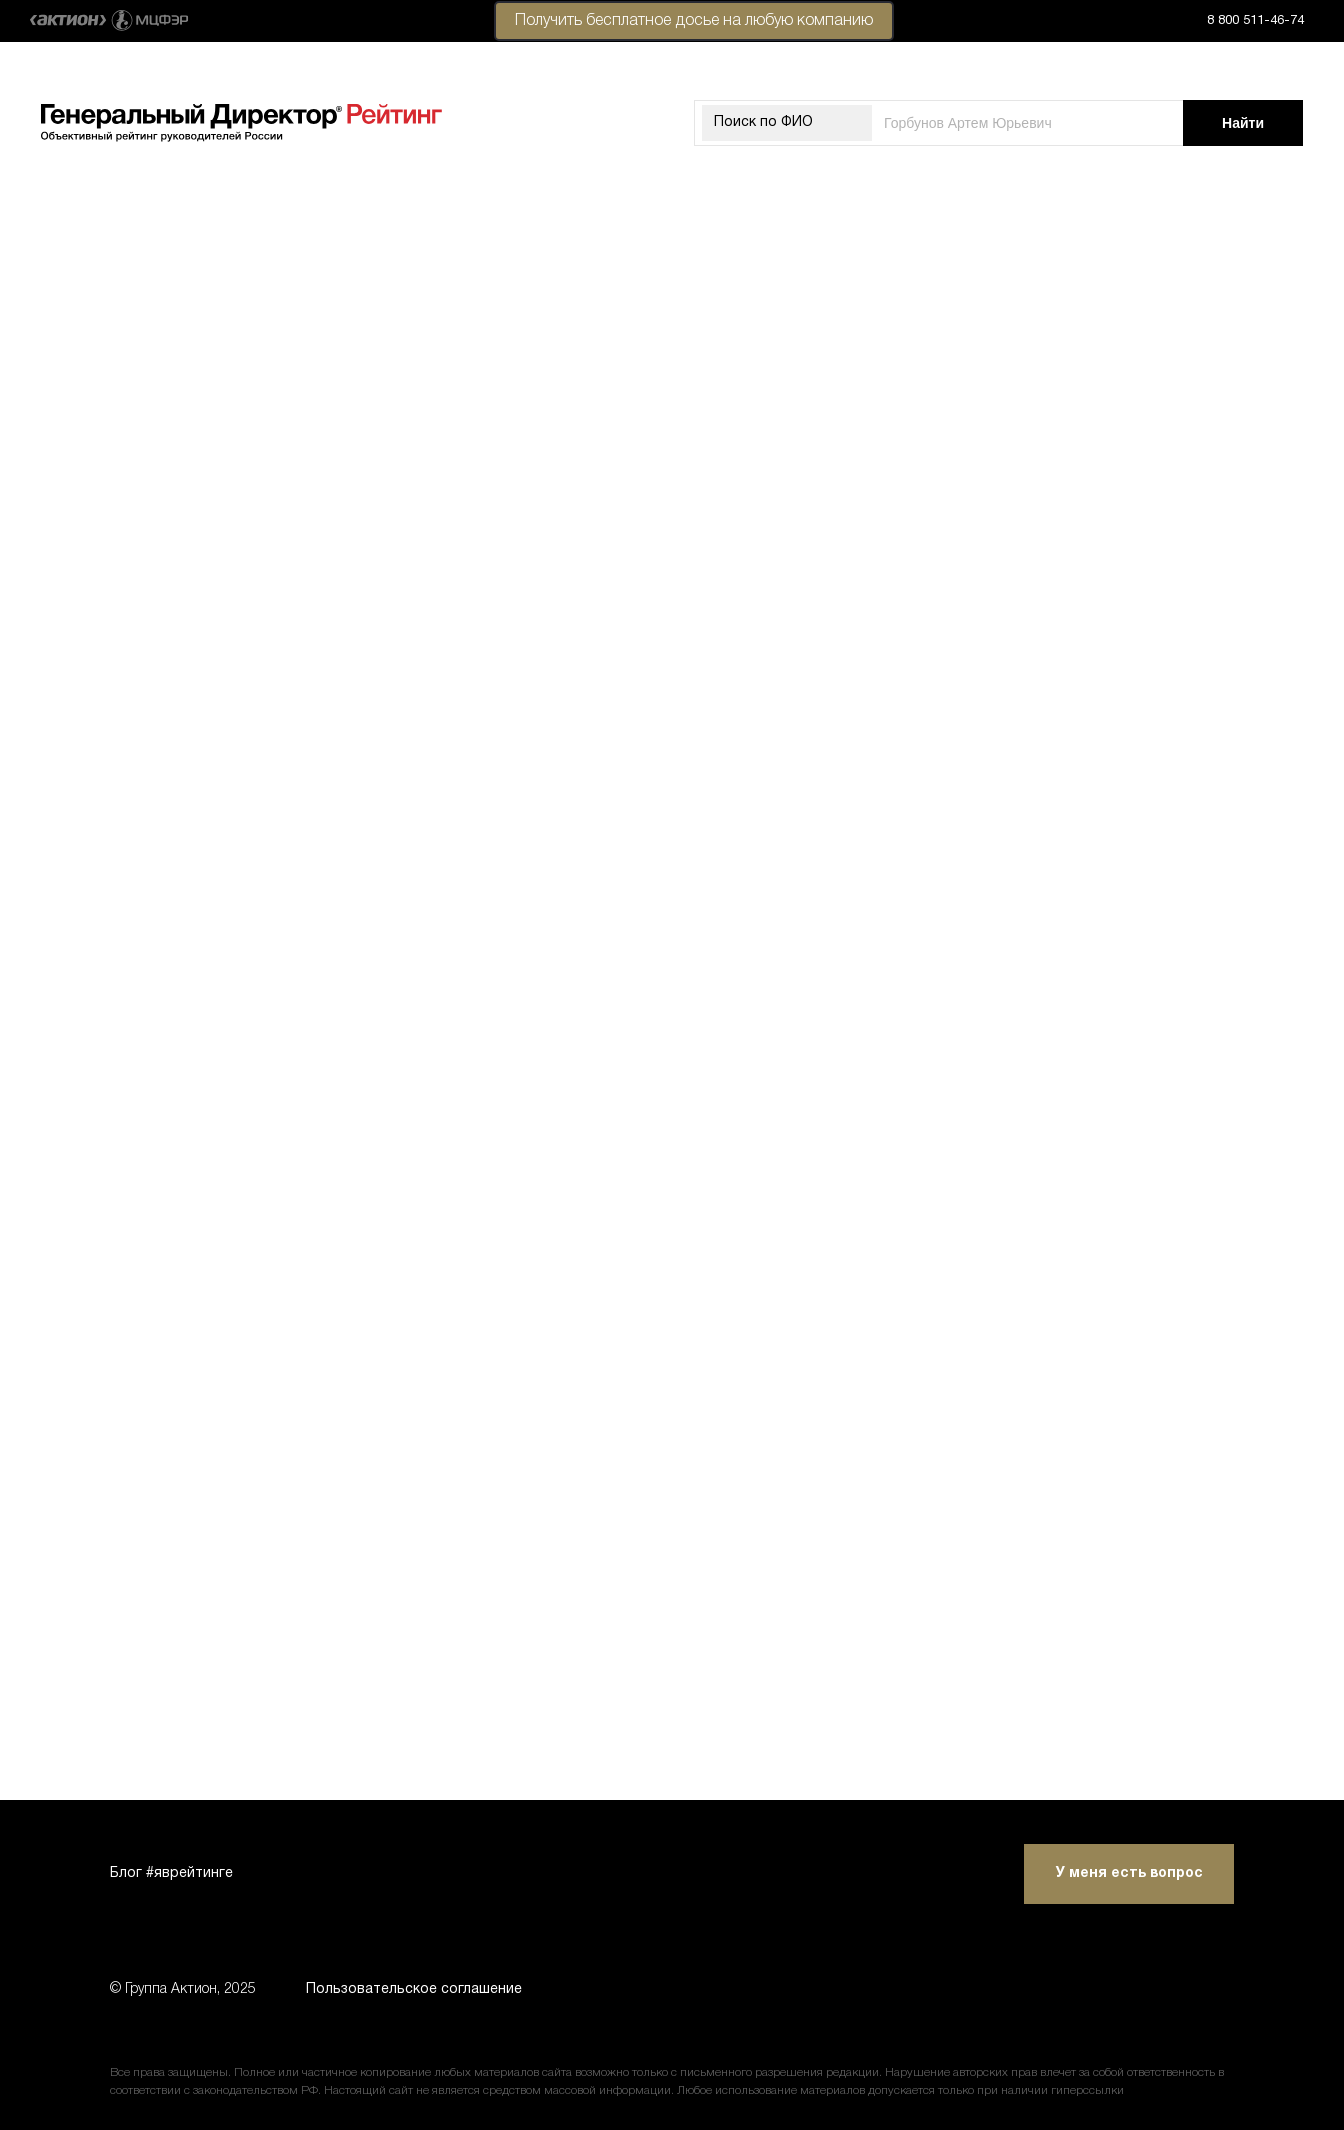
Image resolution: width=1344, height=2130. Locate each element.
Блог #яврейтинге (171, 1873)
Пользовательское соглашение (414, 1989)
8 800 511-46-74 (1255, 21)
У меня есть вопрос (1129, 1873)
